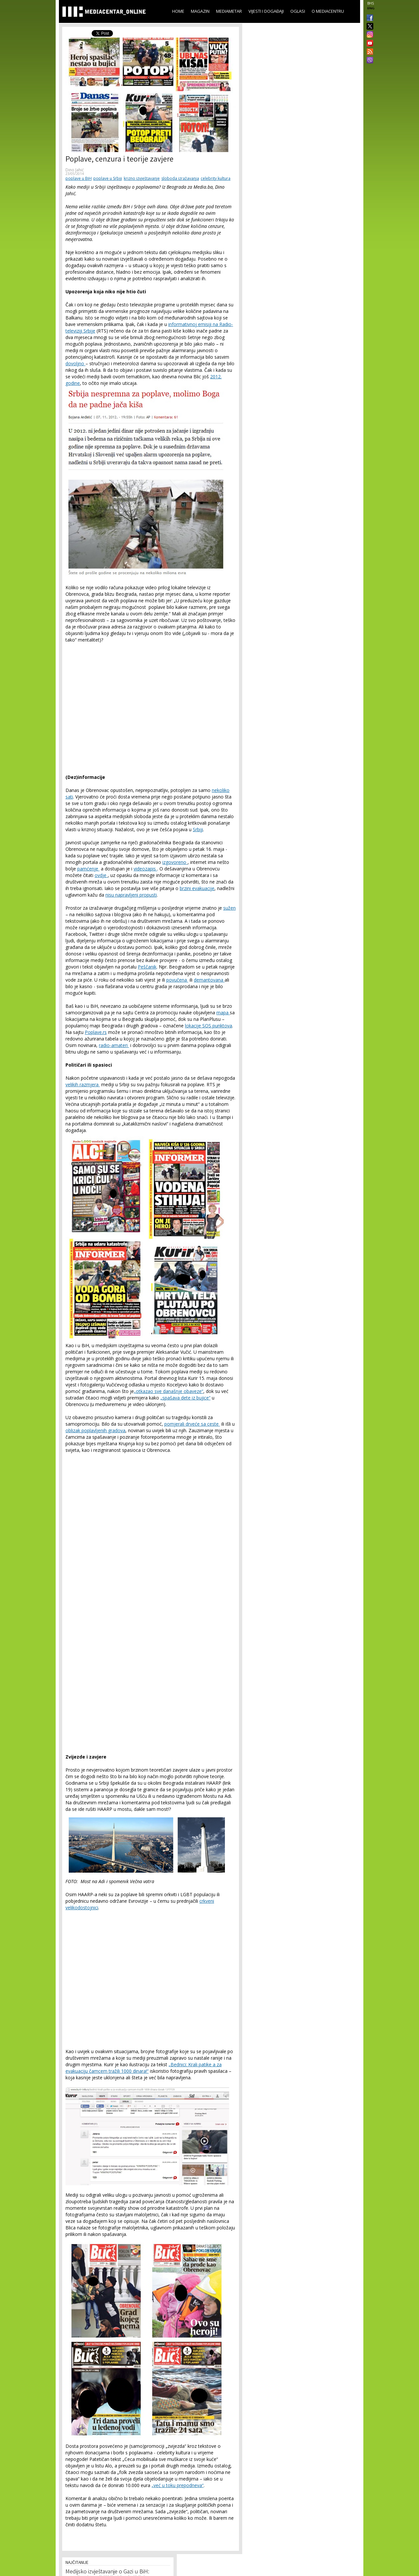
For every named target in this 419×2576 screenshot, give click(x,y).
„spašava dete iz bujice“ (185, 1398)
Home (178, 11)
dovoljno (75, 363)
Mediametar (229, 11)
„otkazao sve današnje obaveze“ (168, 1391)
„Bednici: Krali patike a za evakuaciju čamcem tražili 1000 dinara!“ (143, 2067)
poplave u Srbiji (107, 178)
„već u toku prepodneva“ (178, 2485)
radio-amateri (114, 1045)
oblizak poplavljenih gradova (95, 1430)
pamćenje (88, 869)
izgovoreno (175, 862)
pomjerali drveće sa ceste (192, 1424)
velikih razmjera (82, 1084)
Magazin (200, 11)
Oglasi (297, 11)
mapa (223, 1012)
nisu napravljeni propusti (131, 895)
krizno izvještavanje (142, 178)
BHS (370, 3)
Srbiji (198, 829)
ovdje (101, 875)
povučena (177, 980)
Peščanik (147, 967)
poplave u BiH (78, 178)
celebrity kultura (215, 178)
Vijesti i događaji (266, 11)
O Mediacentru (328, 11)
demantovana (209, 980)
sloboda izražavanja (180, 178)
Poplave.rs (96, 1032)
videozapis (145, 869)
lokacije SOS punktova (208, 1025)
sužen (229, 908)
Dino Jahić (74, 170)
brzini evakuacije (197, 888)
